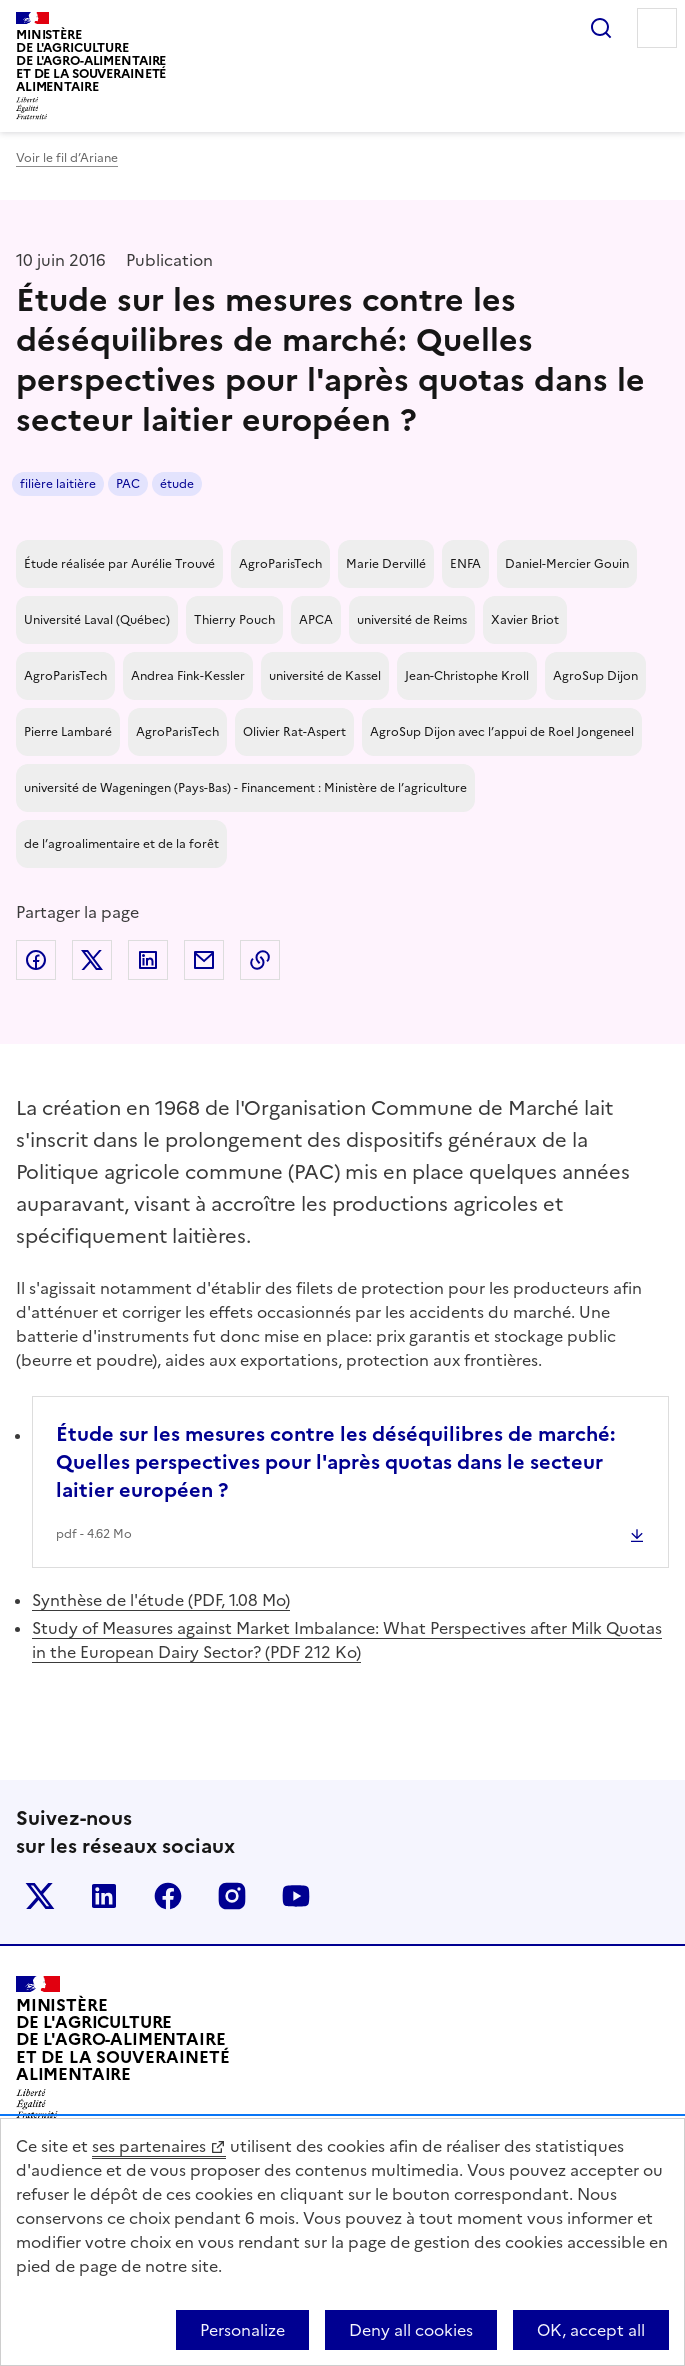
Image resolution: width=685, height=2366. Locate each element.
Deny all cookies (411, 2330)
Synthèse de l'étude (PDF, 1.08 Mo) (161, 1600)
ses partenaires (149, 2146)
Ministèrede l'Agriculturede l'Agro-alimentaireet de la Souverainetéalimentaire (91, 60)
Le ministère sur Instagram (232, 1896)
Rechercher (601, 28)
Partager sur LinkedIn (148, 960)
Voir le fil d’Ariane (67, 158)
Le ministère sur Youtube (296, 1896)
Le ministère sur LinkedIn (104, 1896)
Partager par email (204, 960)
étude (177, 484)
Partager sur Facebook (36, 960)
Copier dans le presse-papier (260, 960)
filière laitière (58, 484)
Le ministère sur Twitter (40, 1896)
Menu (657, 28)
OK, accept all (591, 2330)
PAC (128, 484)
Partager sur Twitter (92, 960)
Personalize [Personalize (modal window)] (242, 2330)
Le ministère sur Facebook (168, 1896)
